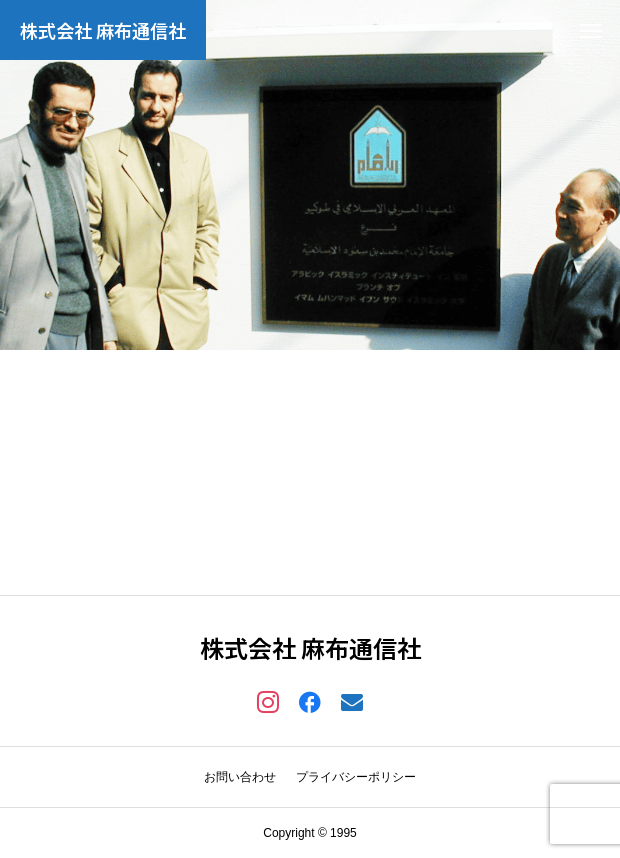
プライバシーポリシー (356, 777)
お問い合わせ (240, 777)
